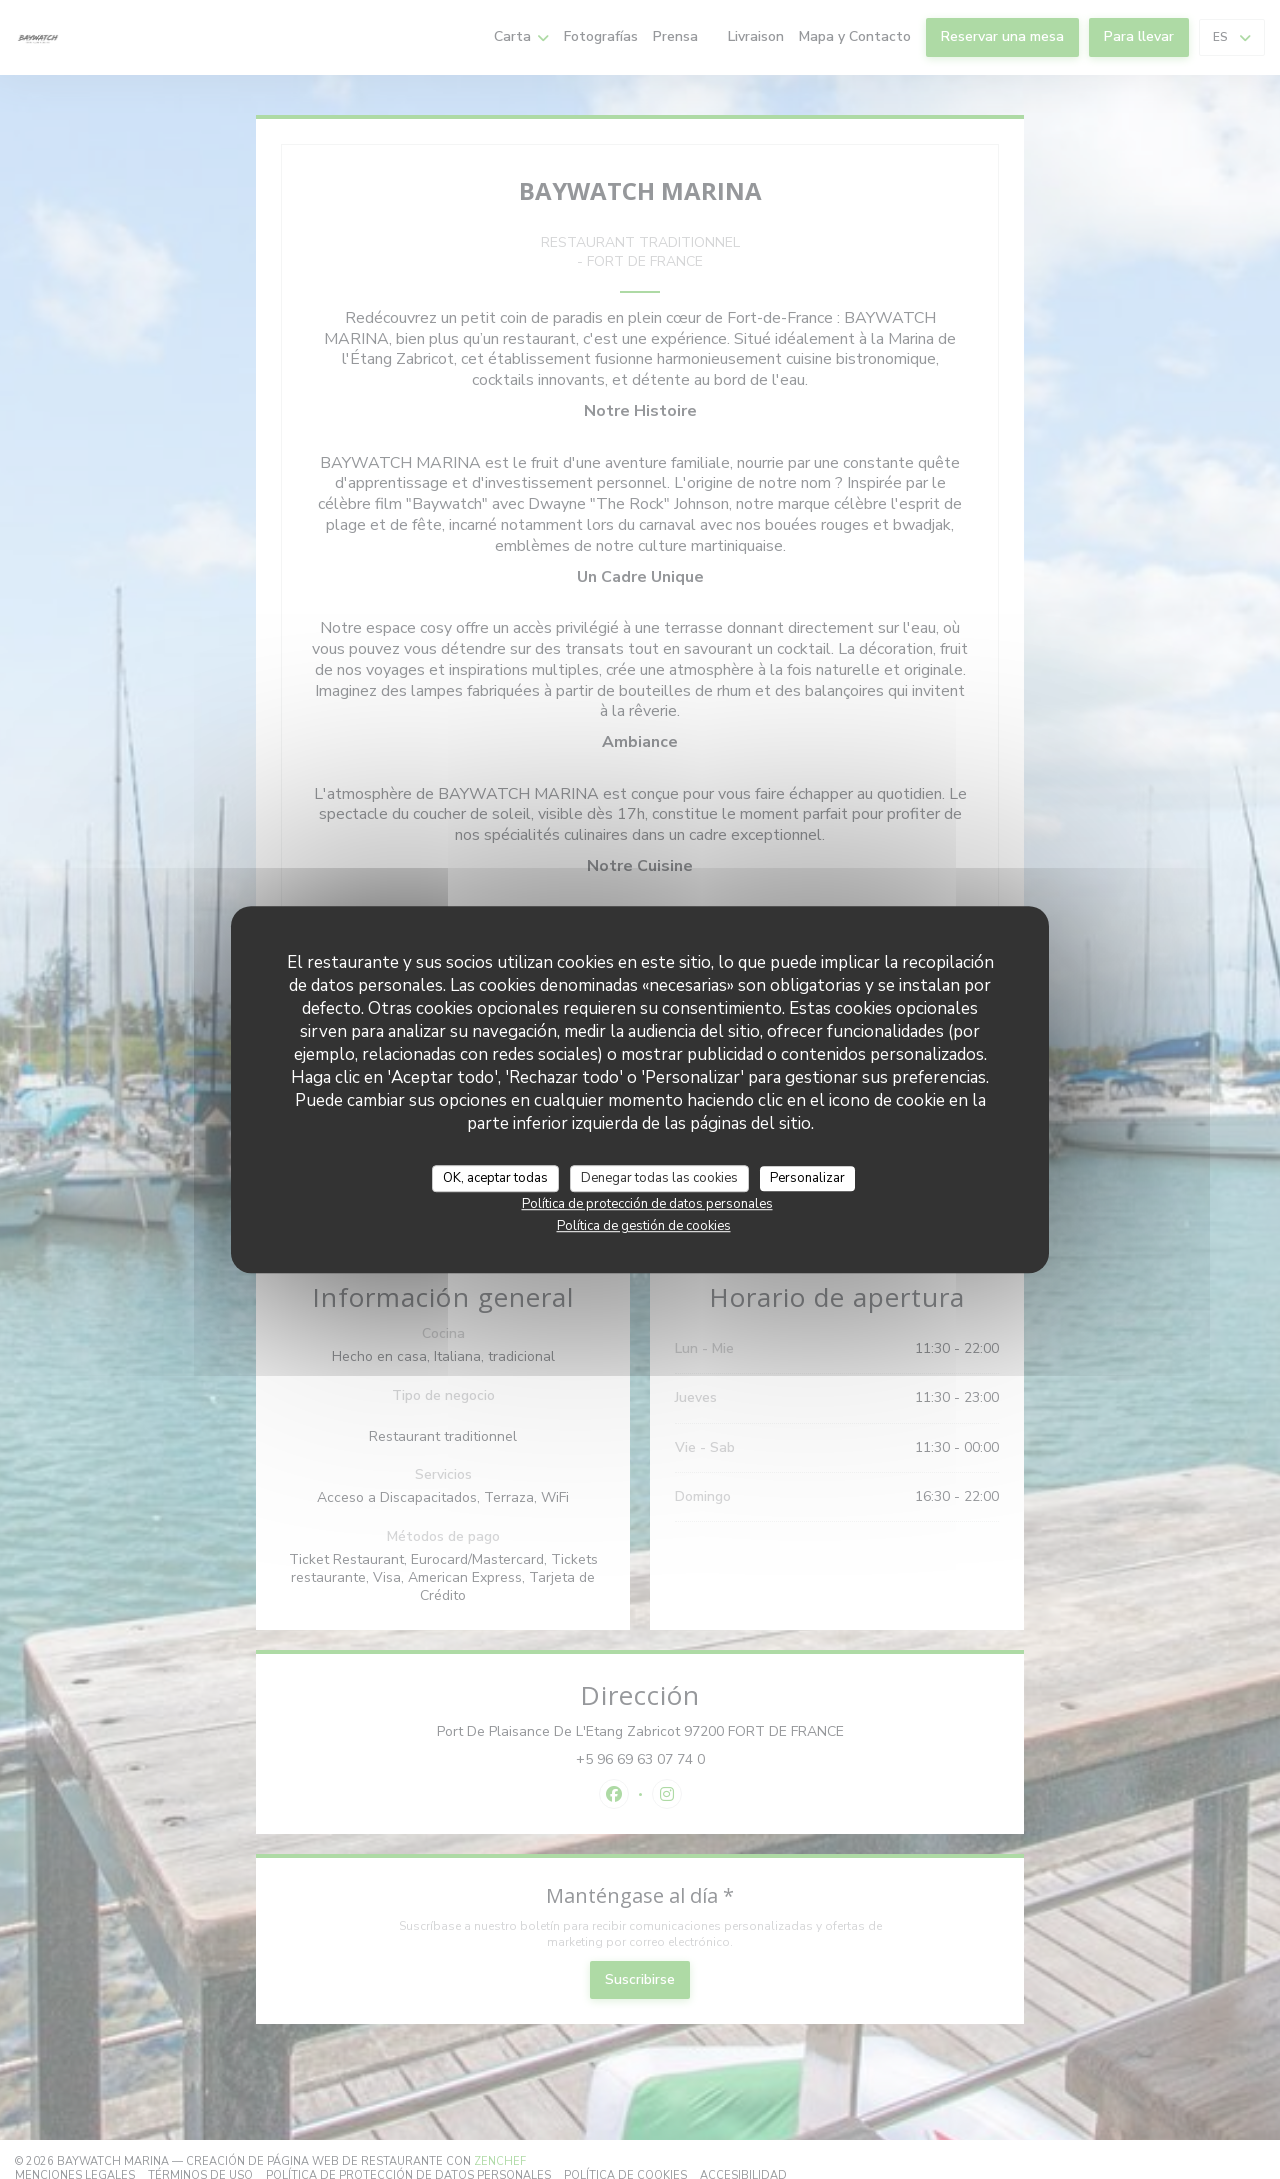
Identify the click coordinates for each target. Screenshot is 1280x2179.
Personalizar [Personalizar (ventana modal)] (807, 1178)
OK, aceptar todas (495, 1178)
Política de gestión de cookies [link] (644, 1226)
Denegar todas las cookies (659, 1178)
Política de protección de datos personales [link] (647, 1204)
